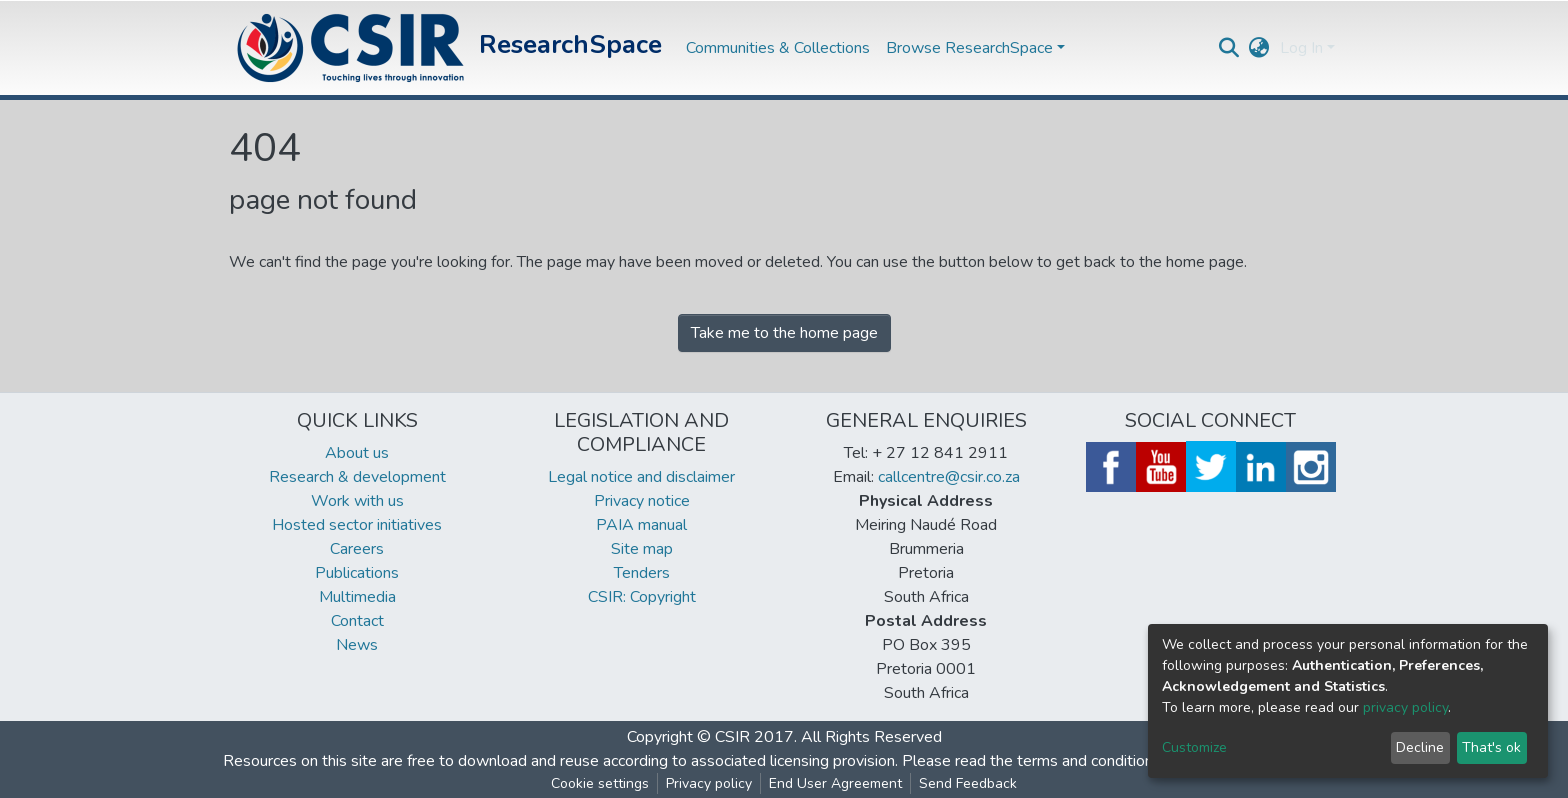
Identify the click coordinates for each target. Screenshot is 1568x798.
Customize (1194, 747)
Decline (1420, 747)
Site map (642, 549)
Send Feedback (968, 783)
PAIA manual (641, 525)
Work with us (357, 501)
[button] (1259, 48)
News (357, 645)
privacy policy (1405, 707)
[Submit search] (1229, 48)
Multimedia (357, 597)
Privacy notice (642, 501)
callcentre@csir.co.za (949, 477)
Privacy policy (709, 783)
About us (357, 453)
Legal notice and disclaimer (641, 477)
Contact (357, 621)
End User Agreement (835, 783)
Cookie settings (600, 783)
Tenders (642, 573)
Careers (357, 549)
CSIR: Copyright (642, 597)
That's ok (1491, 747)
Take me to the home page (784, 333)
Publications (357, 573)
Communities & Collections (778, 48)
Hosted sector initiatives (357, 525)
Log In (1301, 48)
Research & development (357, 477)
